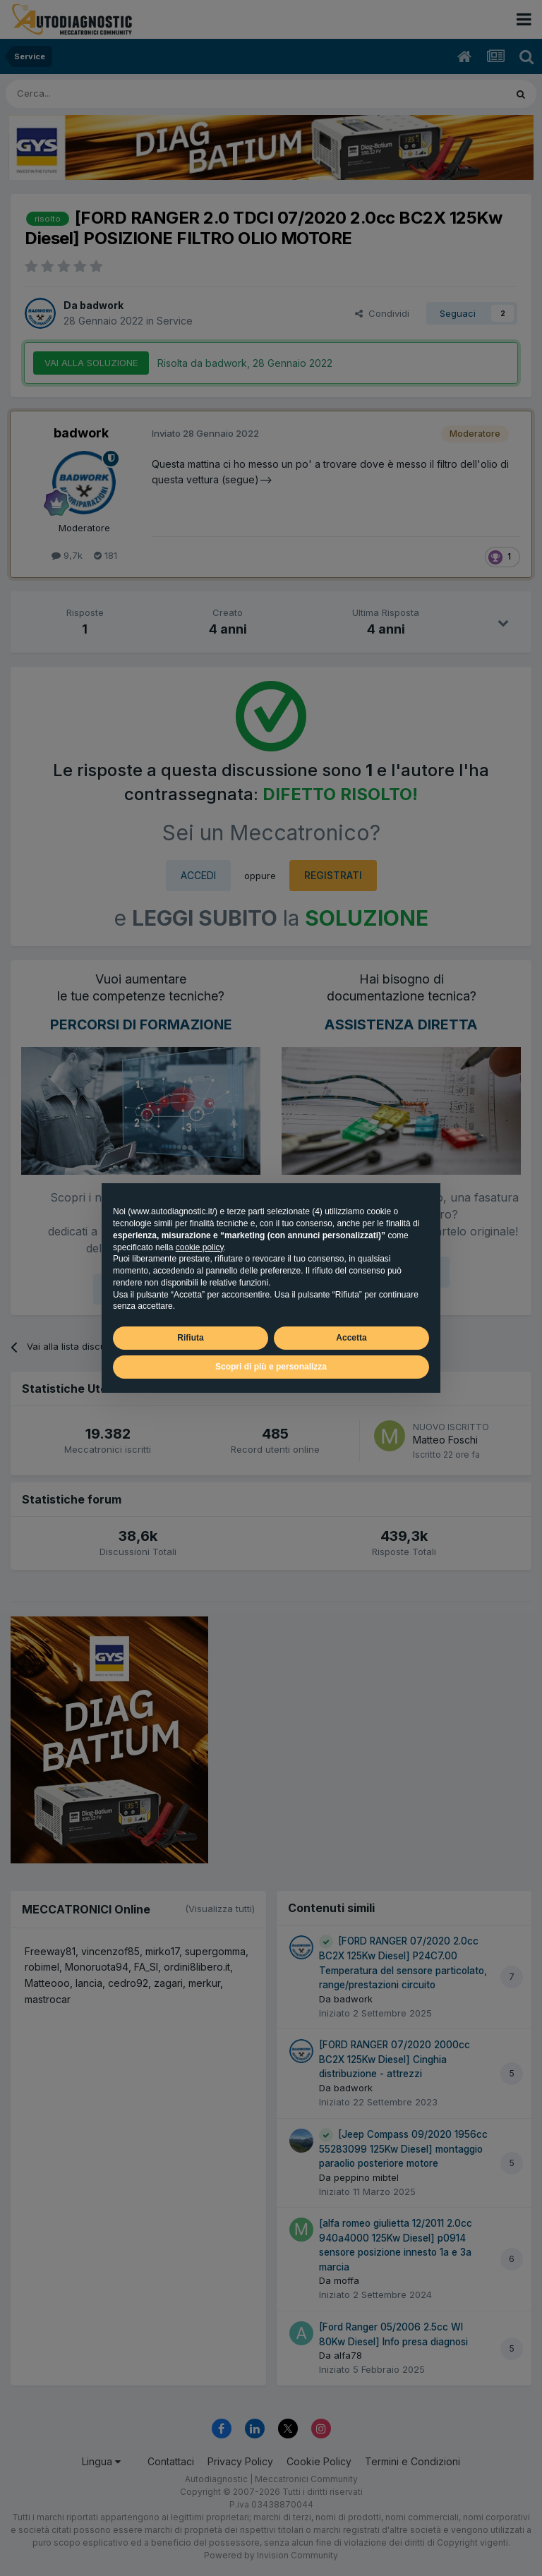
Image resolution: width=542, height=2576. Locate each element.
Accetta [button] (351, 1338)
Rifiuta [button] (190, 1338)
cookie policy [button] (200, 1247)
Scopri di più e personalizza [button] (271, 1367)
